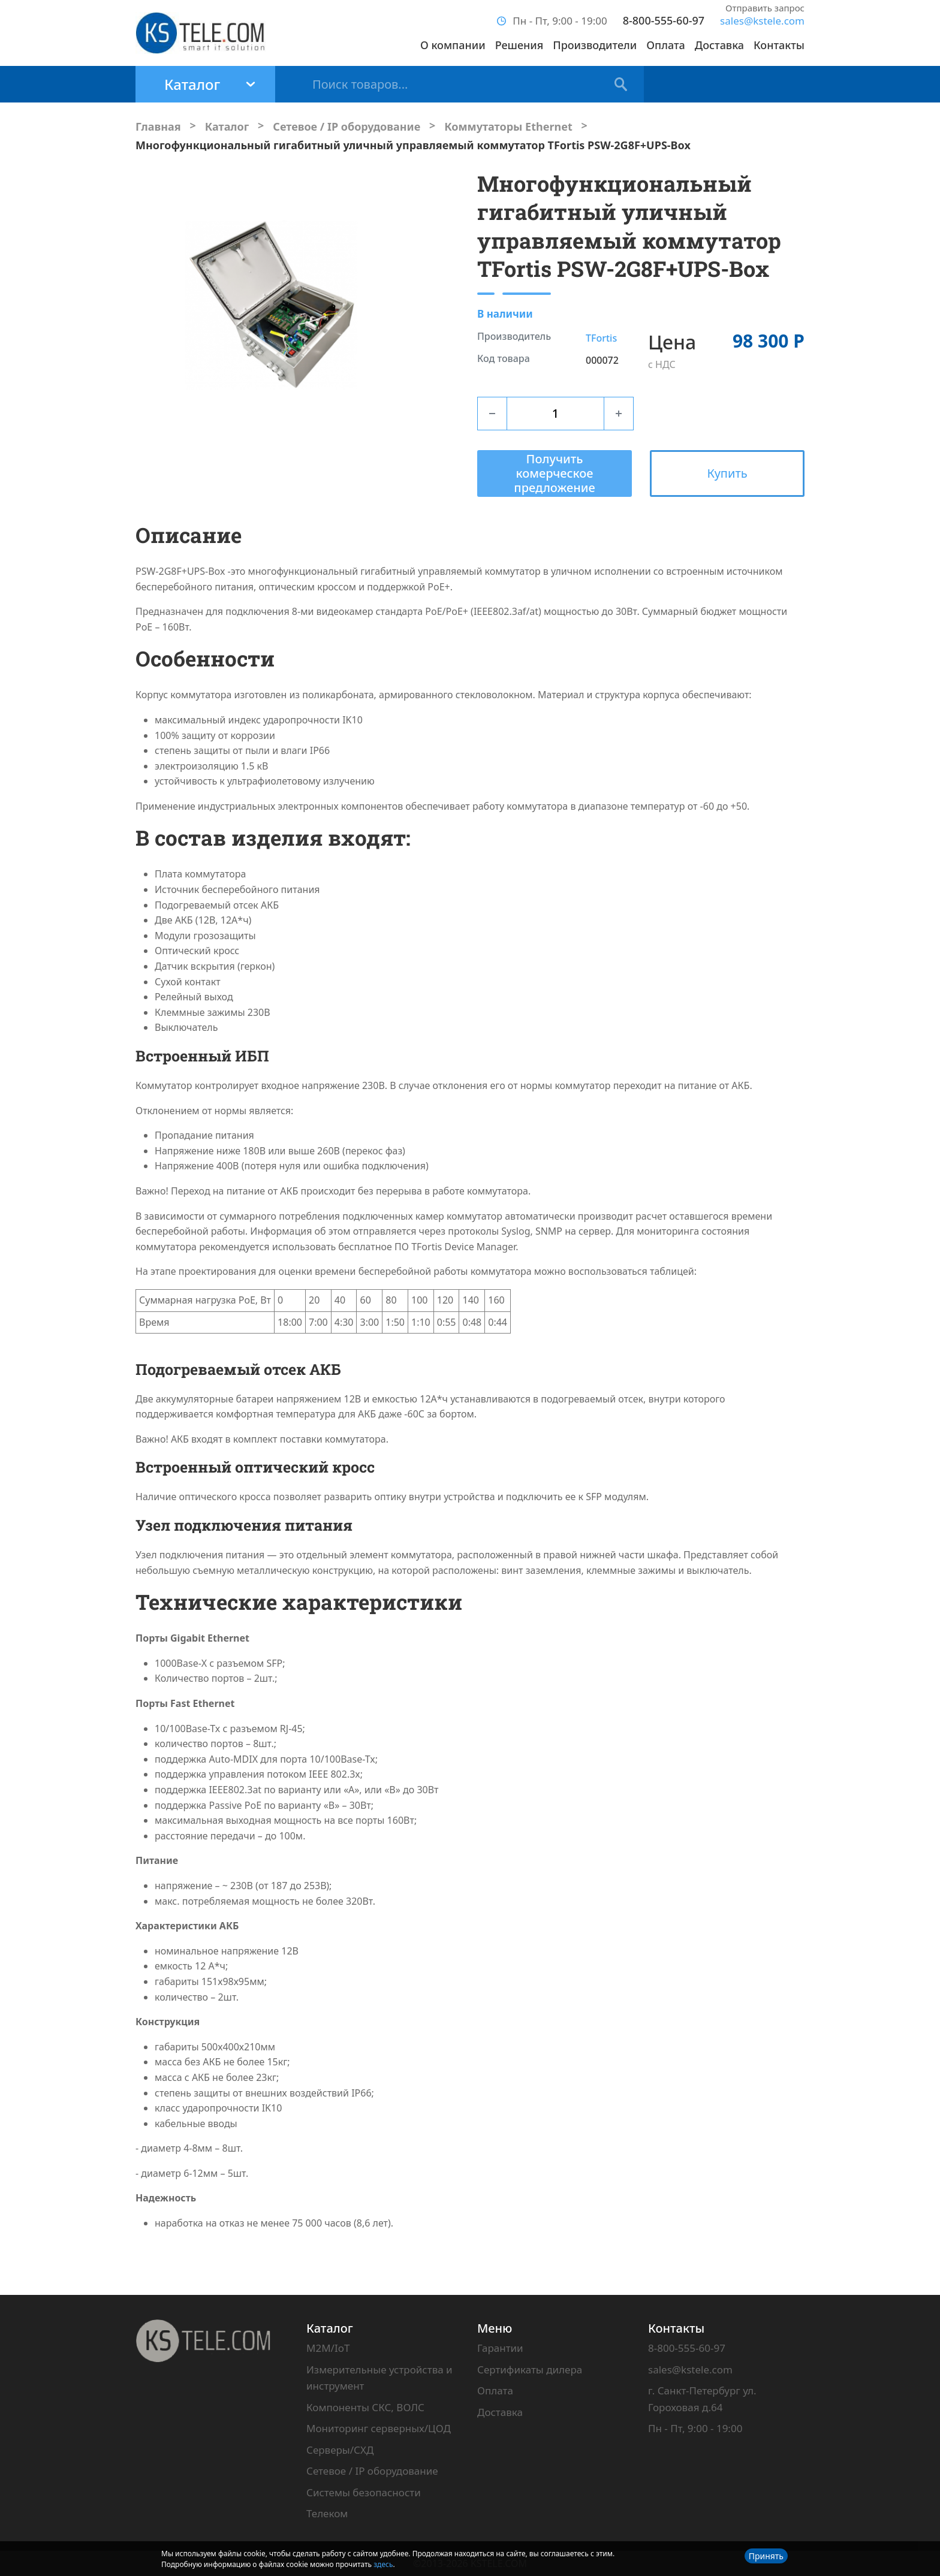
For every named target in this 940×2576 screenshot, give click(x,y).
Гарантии (500, 2348)
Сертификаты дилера (529, 2369)
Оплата (665, 45)
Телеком (327, 2513)
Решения (519, 45)
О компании (453, 45)
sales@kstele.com (762, 21)
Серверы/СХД (339, 2450)
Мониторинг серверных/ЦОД (378, 2428)
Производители (595, 45)
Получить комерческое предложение (554, 473)
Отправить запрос (765, 8)
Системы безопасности (363, 2492)
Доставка (719, 45)
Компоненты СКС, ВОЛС (365, 2407)
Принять (766, 2556)
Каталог (329, 2328)
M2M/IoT (328, 2348)
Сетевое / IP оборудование (372, 2471)
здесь (383, 2564)
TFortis (601, 338)
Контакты (779, 45)
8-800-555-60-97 (663, 20)
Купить (727, 473)
